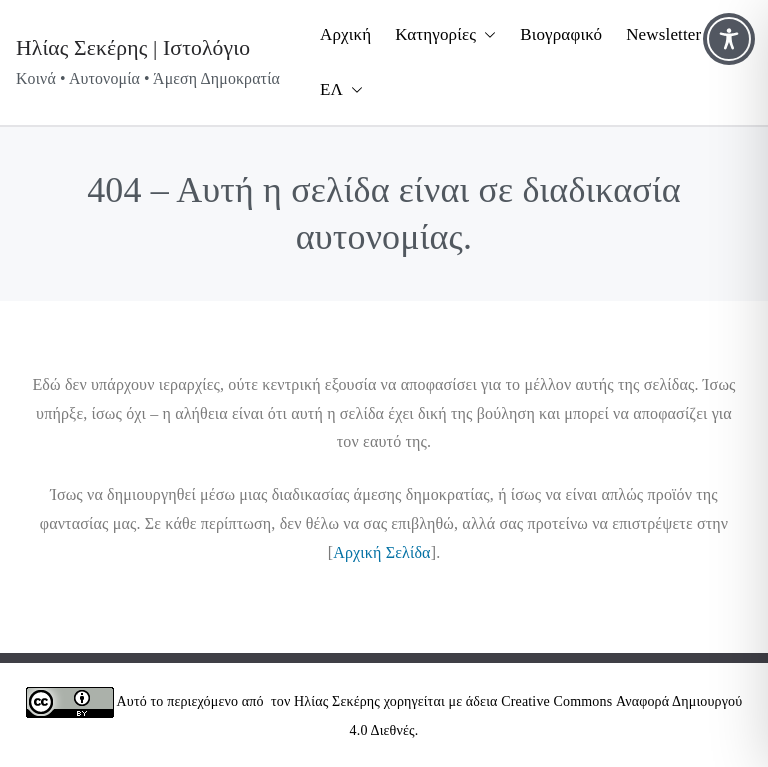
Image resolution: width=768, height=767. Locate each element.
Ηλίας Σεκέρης (337, 701)
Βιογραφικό (561, 34)
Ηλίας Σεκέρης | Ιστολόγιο (133, 48)
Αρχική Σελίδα (381, 552)
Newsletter (663, 34)
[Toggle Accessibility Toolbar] (729, 39)
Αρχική (345, 34)
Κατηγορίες (445, 35)
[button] (486, 35)
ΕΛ (341, 90)
